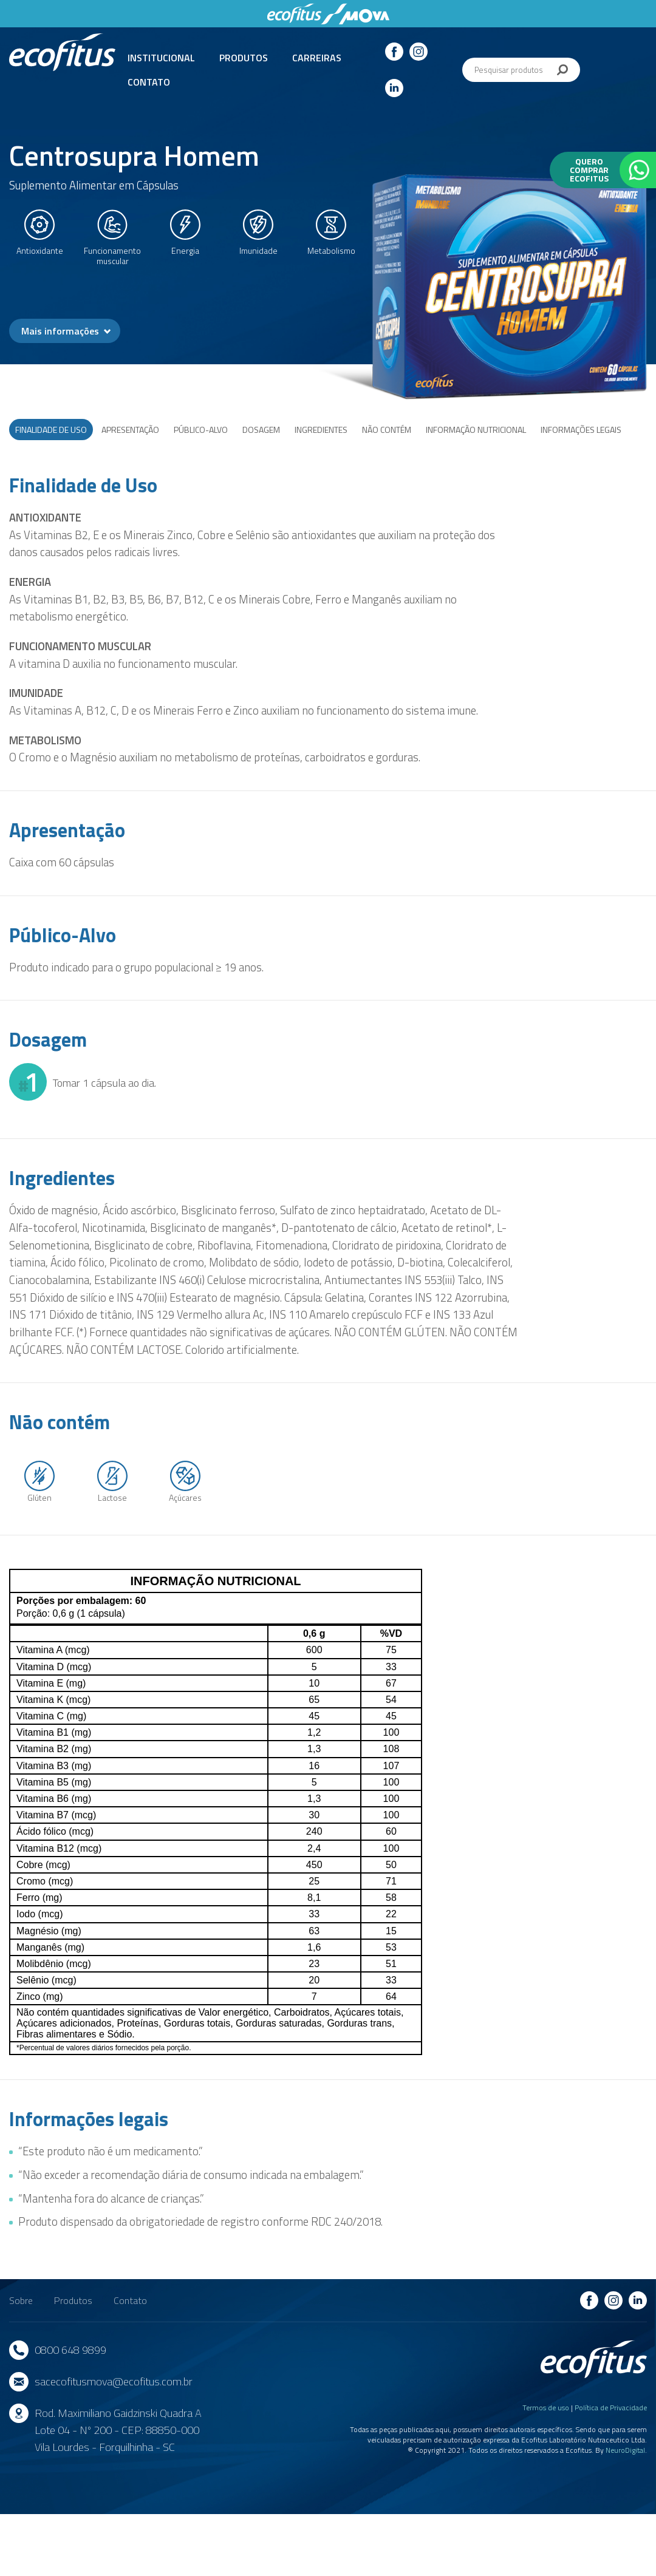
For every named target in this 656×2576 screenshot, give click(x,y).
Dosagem (261, 429)
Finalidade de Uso (51, 429)
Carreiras (316, 57)
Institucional (161, 57)
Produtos (243, 57)
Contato (149, 82)
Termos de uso (545, 2407)
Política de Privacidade (611, 2407)
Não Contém (386, 429)
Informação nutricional (476, 429)
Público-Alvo (201, 429)
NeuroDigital (625, 2450)
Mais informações (60, 331)
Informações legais (581, 429)
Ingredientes (321, 429)
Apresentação (130, 429)
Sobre (21, 2300)
